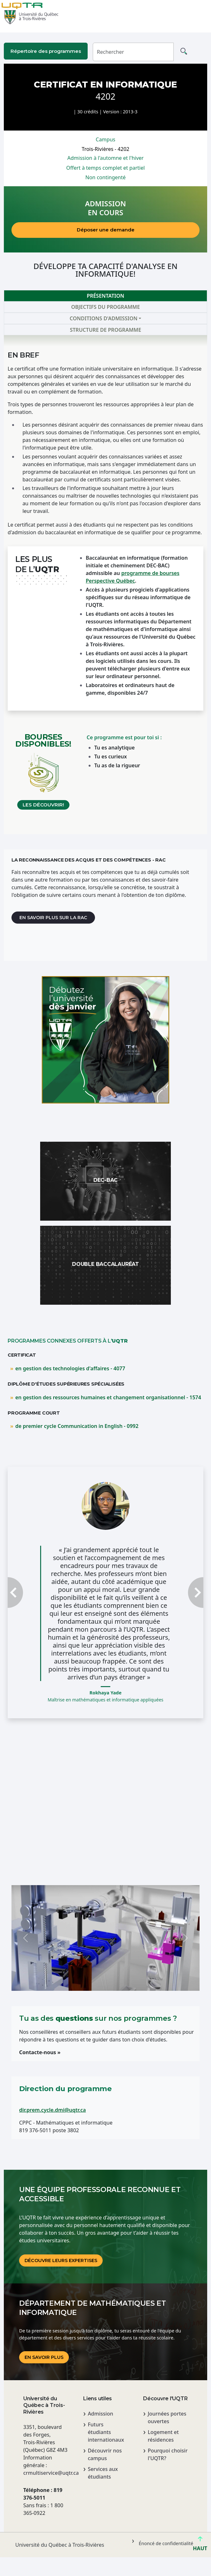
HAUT (200, 2545)
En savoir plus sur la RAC (53, 917)
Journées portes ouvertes (167, 2417)
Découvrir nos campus (105, 2454)
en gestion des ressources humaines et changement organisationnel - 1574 (108, 1397)
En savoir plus (44, 2357)
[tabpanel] (105, 584)
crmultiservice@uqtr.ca (45, 2472)
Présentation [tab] (105, 295)
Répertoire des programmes (46, 51)
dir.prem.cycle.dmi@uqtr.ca (52, 2109)
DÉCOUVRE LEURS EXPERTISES (61, 2260)
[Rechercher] (133, 52)
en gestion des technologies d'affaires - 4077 (70, 1368)
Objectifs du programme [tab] (105, 306)
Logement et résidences (163, 2436)
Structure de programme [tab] (105, 329)
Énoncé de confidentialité (166, 2543)
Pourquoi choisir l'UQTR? (167, 2454)
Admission (100, 2413)
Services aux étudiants (103, 2473)
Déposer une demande (106, 230)
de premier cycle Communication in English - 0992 (76, 1426)
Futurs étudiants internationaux (106, 2432)
